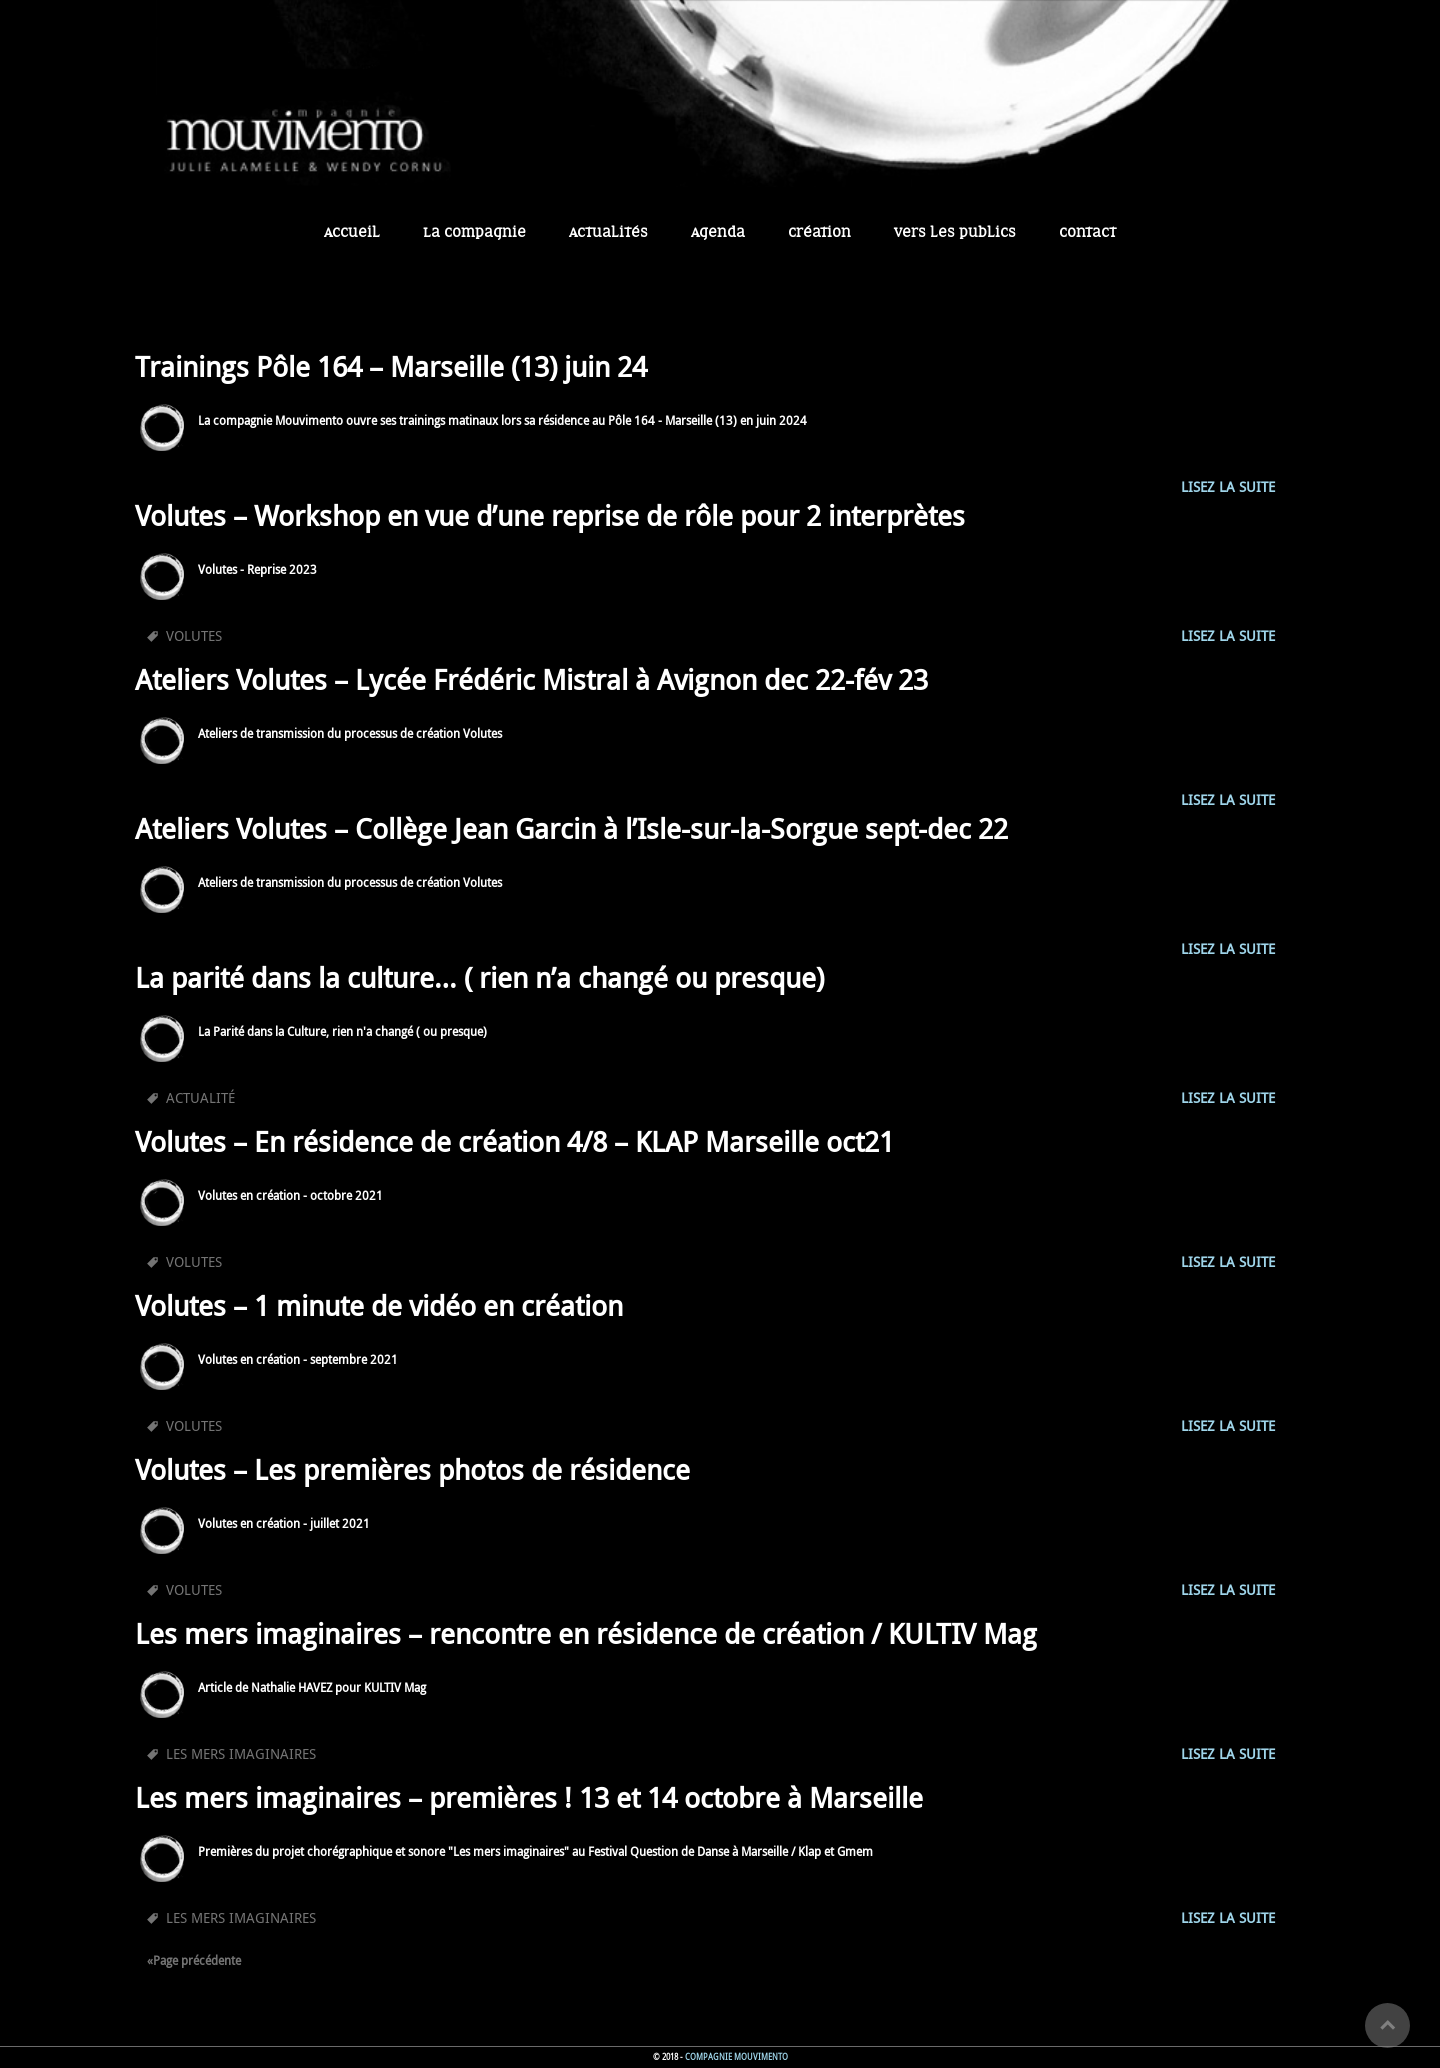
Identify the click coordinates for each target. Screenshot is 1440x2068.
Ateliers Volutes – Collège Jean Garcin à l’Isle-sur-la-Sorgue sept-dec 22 (571, 828)
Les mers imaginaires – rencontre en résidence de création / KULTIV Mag (586, 1633)
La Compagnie (474, 233)
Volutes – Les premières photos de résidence (412, 1469)
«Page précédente (194, 1960)
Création (819, 233)
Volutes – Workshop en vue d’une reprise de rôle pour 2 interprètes (550, 515)
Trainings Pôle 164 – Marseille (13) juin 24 (391, 366)
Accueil (352, 233)
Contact (1087, 233)
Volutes (194, 635)
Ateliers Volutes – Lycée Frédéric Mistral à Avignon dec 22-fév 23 (531, 679)
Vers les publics (955, 233)
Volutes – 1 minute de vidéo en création (379, 1305)
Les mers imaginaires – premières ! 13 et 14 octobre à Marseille (529, 1797)
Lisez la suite (1228, 486)
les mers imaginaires (241, 1753)
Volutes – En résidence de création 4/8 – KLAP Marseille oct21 (514, 1141)
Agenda (718, 233)
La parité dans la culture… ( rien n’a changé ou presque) (479, 977)
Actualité (200, 1097)
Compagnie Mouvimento (736, 2057)
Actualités (608, 233)
